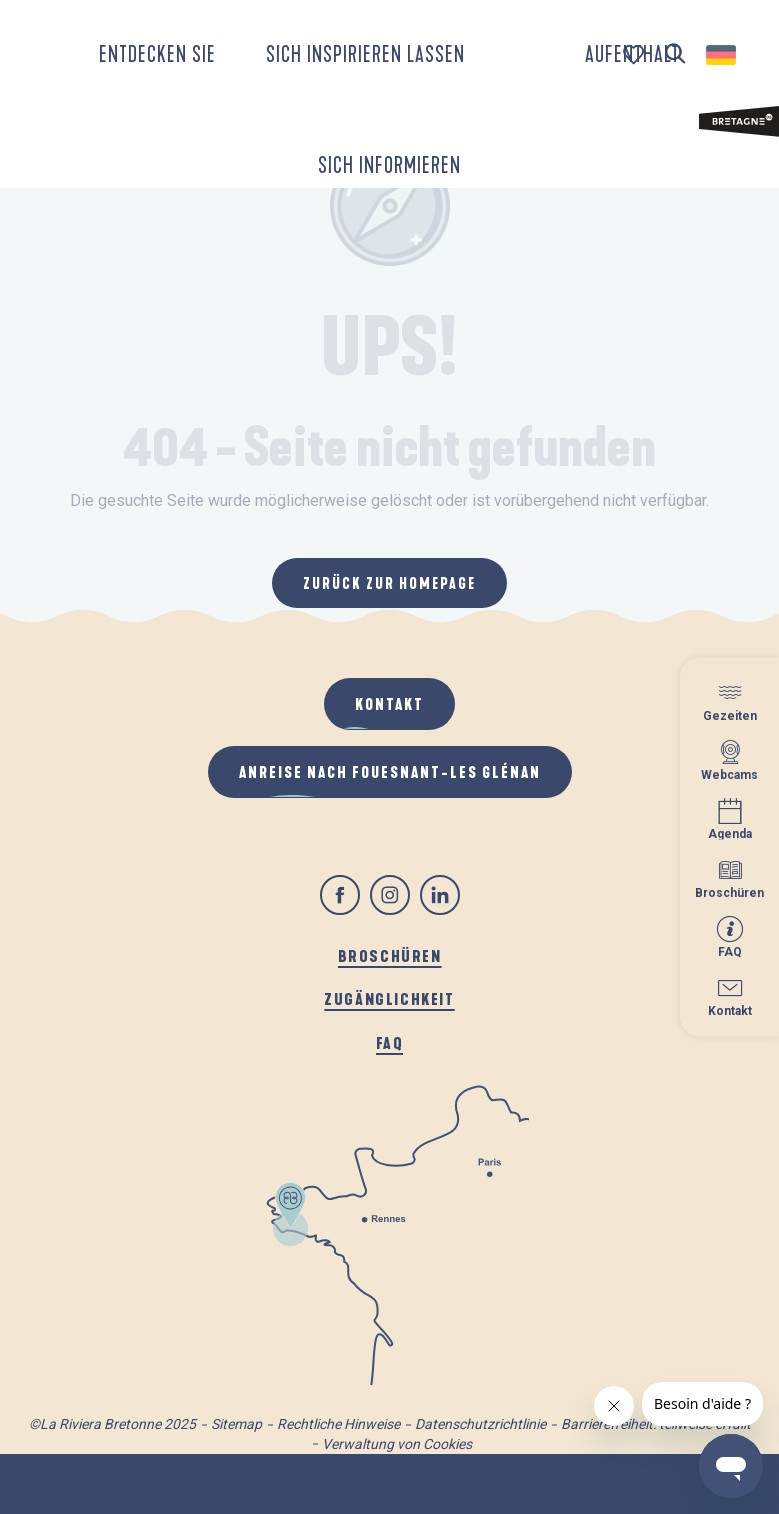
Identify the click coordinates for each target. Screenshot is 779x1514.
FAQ (390, 1042)
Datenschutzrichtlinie (480, 1424)
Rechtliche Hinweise (338, 1424)
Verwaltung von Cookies (397, 1444)
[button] (675, 54)
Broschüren (390, 955)
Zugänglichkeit (389, 998)
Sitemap (236, 1424)
